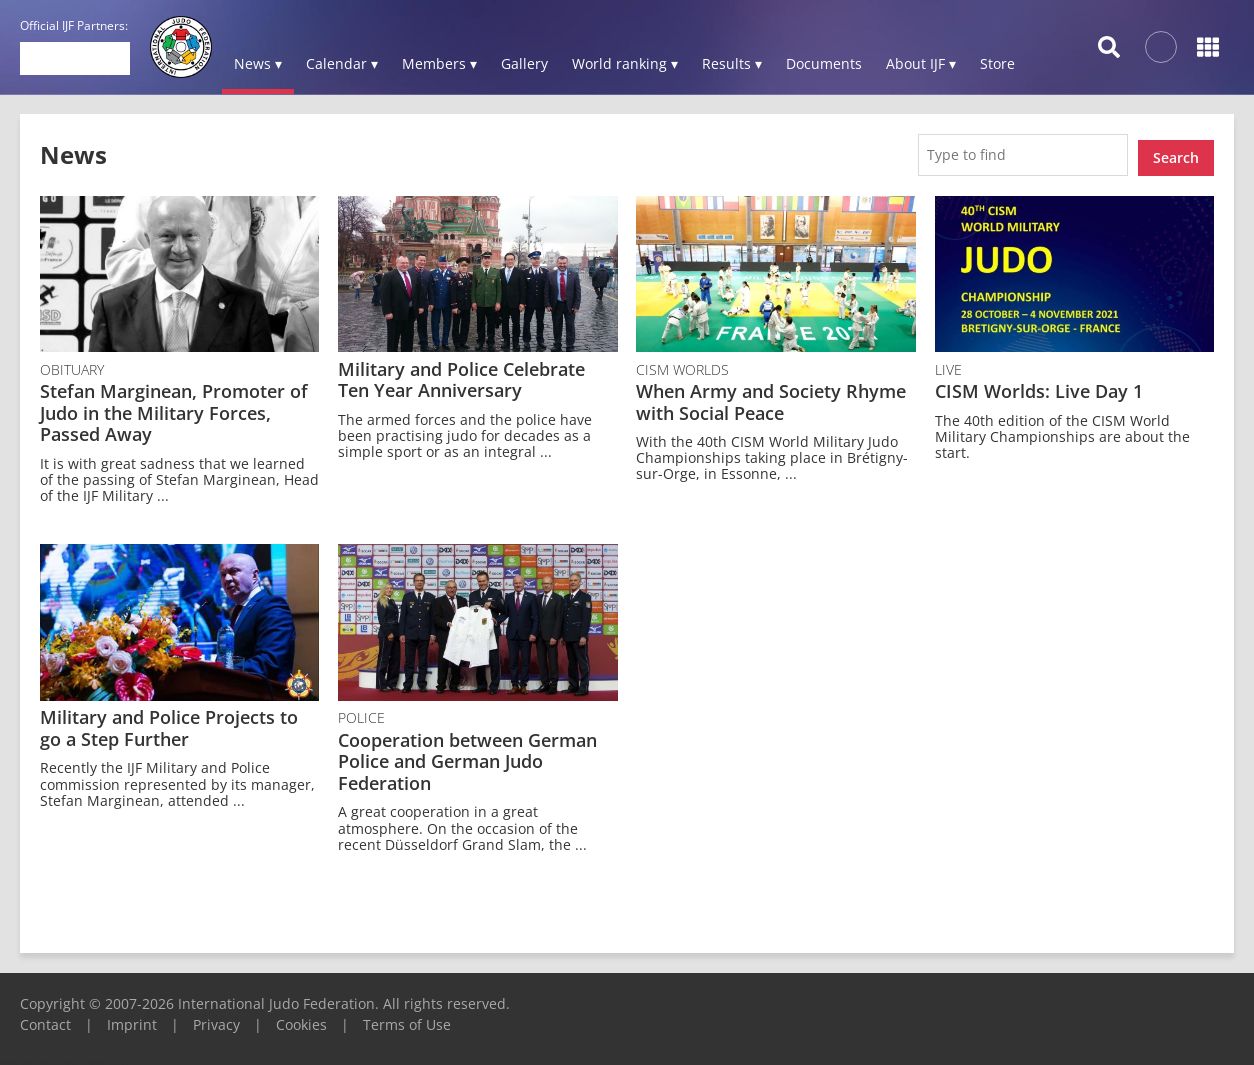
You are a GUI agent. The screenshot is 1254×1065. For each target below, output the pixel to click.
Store (997, 63)
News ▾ (258, 63)
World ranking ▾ (625, 63)
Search (1176, 151)
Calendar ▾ (342, 63)
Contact (45, 1018)
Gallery (524, 63)
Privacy (216, 1018)
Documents (824, 63)
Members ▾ (439, 63)
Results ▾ (732, 63)
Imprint (132, 1018)
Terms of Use (407, 1018)
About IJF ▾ (921, 63)
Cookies (301, 1018)
